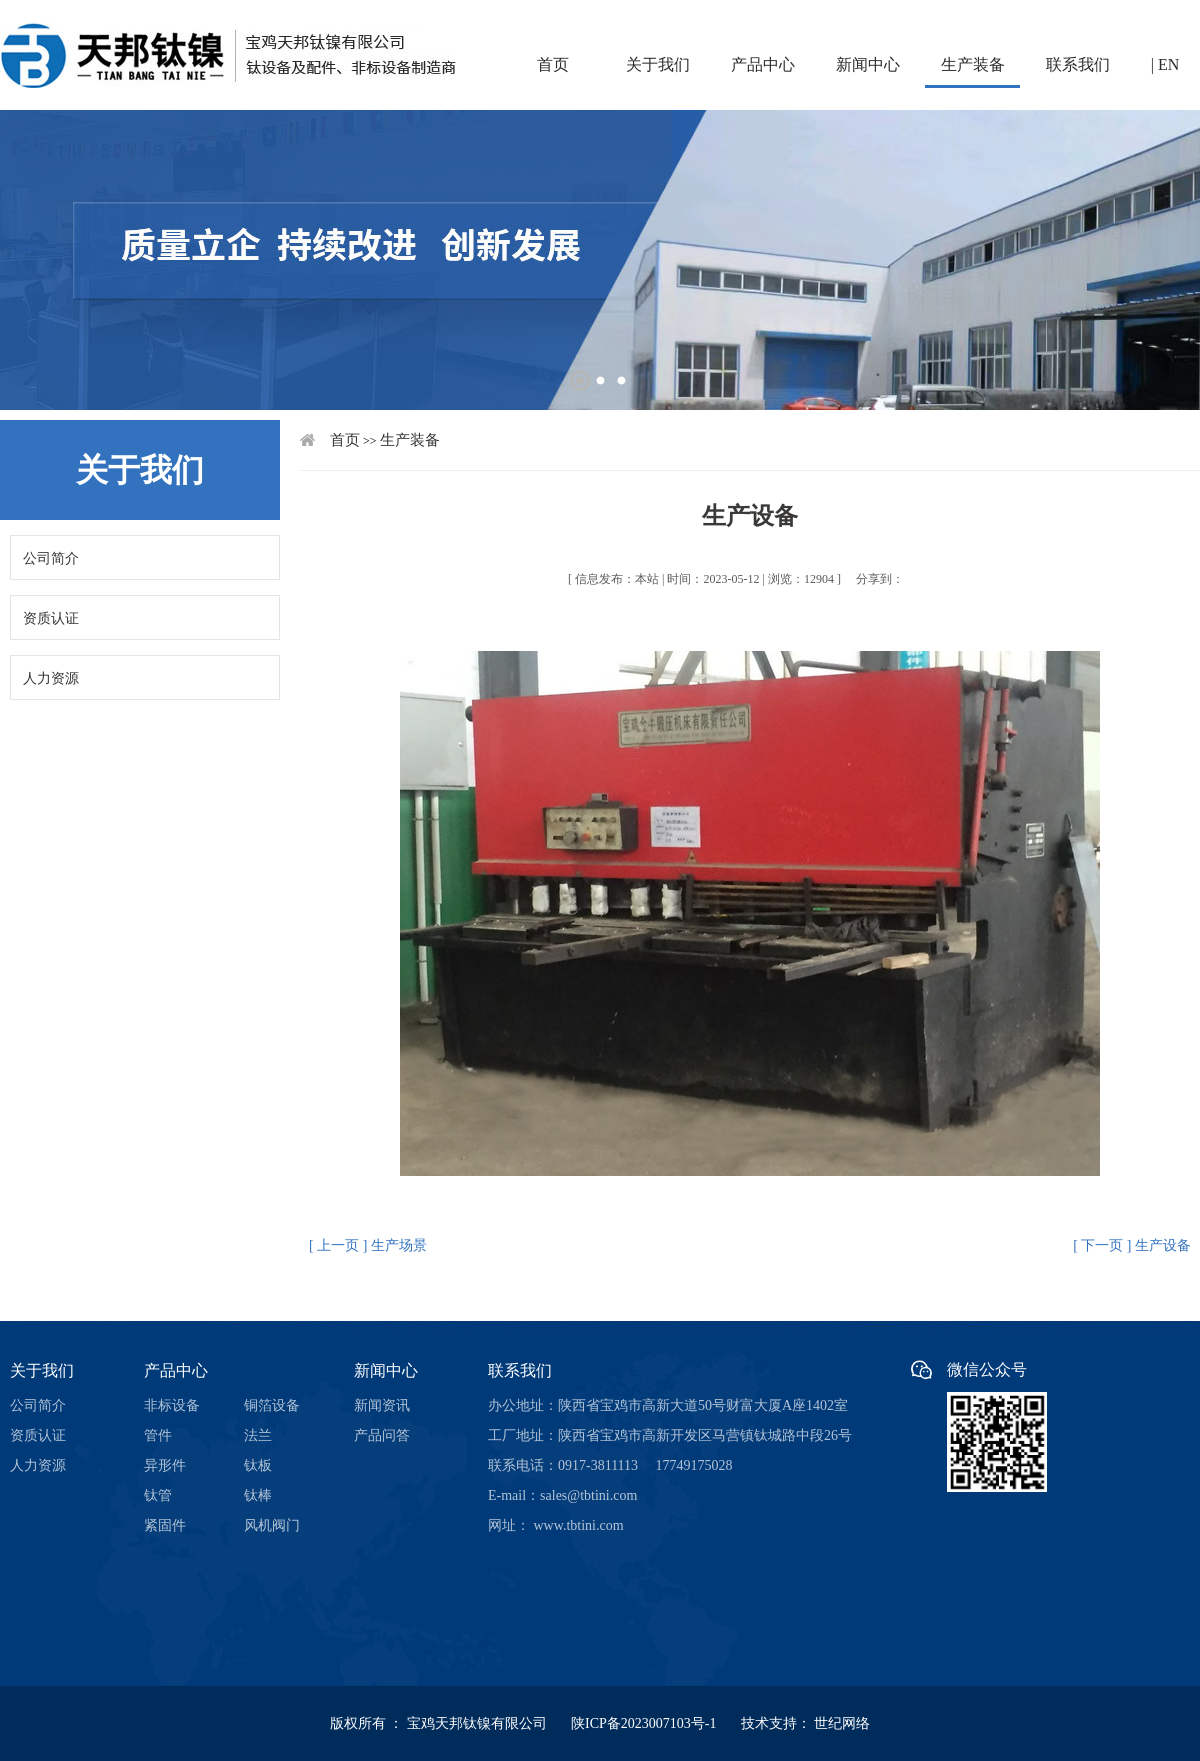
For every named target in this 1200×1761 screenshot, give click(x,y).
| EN (1165, 64)
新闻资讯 (382, 1405)
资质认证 (51, 618)
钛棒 (258, 1495)
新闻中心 (868, 64)
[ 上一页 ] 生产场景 (368, 1245)
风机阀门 (272, 1525)
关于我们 (658, 64)
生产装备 (973, 64)
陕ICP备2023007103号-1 (654, 1723)
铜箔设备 (272, 1405)
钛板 (258, 1465)
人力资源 (51, 678)
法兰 (258, 1435)
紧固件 (165, 1525)
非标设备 (172, 1405)
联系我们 (1078, 64)
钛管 (158, 1495)
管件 (158, 1435)
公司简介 (51, 558)
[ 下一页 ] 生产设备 (1132, 1245)
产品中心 (763, 64)
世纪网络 (842, 1723)
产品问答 (382, 1435)
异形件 (165, 1465)
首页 (553, 64)
